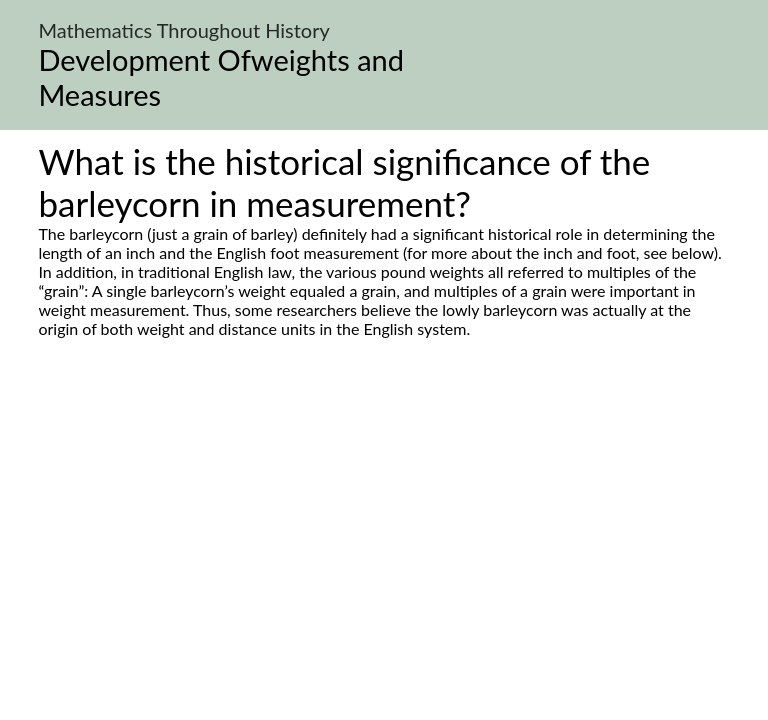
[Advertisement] (384, 526)
